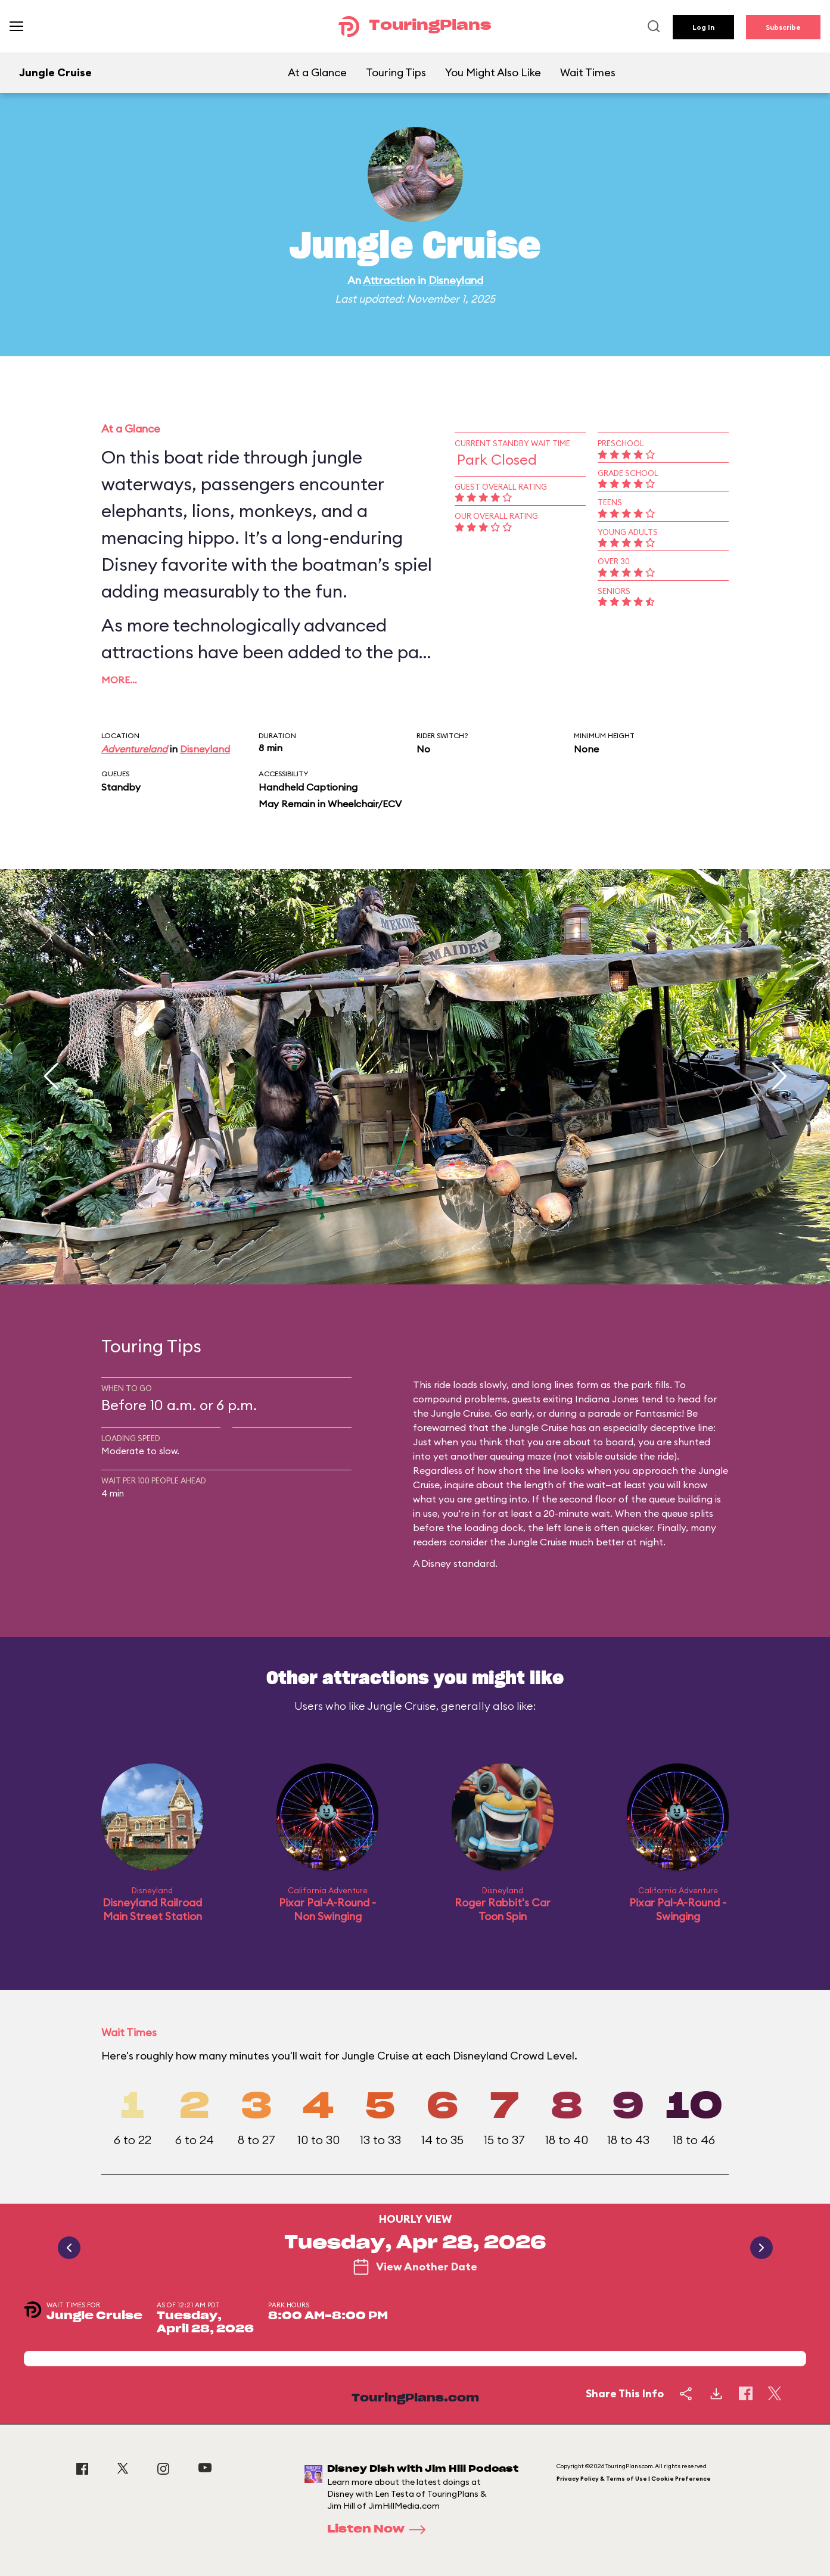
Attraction (389, 280)
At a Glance (317, 72)
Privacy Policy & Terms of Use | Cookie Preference (634, 2478)
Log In (703, 27)
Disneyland (455, 280)
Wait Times (587, 72)
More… (119, 680)
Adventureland (134, 749)
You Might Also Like (493, 72)
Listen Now (380, 2529)
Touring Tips (396, 72)
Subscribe (783, 27)
